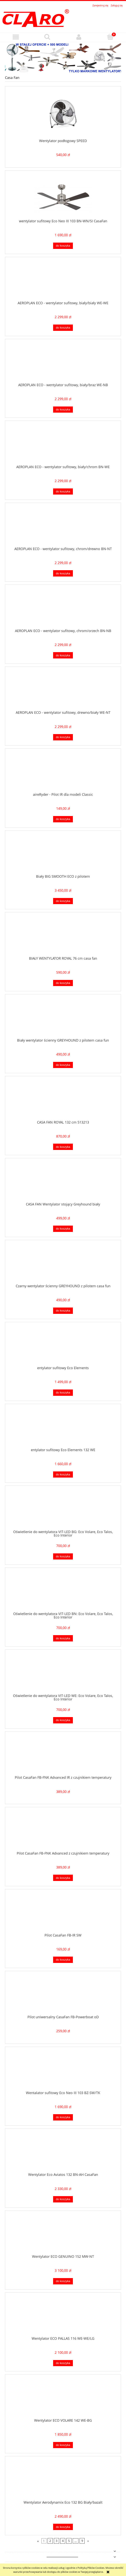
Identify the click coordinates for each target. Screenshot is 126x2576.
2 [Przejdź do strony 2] (50, 2541)
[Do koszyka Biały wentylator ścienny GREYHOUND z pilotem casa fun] (63, 1065)
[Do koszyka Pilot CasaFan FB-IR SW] (63, 1960)
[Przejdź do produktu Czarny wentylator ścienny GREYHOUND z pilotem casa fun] (63, 1263)
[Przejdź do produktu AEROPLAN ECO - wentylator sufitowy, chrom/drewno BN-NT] (63, 526)
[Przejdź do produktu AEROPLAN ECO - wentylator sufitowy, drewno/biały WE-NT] (63, 690)
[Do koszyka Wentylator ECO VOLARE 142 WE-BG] (63, 2445)
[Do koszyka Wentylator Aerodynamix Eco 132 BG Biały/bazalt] (63, 2527)
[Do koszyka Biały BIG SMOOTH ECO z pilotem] (63, 901)
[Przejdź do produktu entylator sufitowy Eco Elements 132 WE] (63, 1427)
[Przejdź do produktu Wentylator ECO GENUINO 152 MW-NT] (63, 2234)
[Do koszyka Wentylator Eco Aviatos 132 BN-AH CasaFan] (63, 2199)
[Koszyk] (110, 37)
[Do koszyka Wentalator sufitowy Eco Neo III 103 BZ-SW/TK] (63, 2117)
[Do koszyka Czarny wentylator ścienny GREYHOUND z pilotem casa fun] (63, 1311)
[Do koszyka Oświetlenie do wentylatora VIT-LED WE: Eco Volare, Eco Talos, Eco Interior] (63, 1720)
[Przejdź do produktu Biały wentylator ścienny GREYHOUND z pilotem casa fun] (63, 1017)
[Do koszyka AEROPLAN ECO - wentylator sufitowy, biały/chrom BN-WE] (63, 491)
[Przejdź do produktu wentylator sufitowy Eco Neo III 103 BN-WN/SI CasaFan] (63, 196)
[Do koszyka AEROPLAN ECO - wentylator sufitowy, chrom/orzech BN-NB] (63, 655)
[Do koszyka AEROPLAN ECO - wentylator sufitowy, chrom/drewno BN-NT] (63, 573)
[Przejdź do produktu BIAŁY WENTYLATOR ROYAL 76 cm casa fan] (63, 935)
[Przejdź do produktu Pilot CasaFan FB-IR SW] (63, 1912)
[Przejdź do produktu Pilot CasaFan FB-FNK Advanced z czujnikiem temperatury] (63, 1830)
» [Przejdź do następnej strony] (88, 2541)
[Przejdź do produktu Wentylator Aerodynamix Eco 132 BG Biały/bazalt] (63, 2479)
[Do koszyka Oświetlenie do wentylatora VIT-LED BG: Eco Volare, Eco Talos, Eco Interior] (63, 1556)
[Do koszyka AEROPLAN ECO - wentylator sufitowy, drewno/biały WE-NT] (63, 737)
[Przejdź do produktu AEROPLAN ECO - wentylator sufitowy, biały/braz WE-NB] (63, 362)
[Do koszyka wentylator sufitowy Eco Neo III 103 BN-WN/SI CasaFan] (63, 246)
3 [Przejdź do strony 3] (56, 2541)
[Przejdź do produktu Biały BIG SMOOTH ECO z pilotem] (63, 853)
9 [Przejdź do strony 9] (82, 2541)
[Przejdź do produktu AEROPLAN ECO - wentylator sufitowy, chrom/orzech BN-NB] (63, 608)
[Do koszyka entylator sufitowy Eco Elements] (63, 1392)
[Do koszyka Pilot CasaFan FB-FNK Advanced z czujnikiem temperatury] (63, 1878)
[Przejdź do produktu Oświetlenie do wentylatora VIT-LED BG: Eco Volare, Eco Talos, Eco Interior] (63, 1509)
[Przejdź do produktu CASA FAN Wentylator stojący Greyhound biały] (63, 1181)
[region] (63, 58)
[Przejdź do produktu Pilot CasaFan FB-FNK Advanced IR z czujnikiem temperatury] (63, 1755)
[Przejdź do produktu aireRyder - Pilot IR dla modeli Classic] (63, 772)
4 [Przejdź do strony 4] (63, 2541)
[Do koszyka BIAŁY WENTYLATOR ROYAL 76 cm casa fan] (63, 983)
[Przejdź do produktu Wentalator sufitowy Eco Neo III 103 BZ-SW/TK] (63, 2070)
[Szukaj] (47, 37)
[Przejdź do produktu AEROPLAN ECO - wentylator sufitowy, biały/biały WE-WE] (63, 280)
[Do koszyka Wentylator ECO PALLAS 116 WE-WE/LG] (63, 2363)
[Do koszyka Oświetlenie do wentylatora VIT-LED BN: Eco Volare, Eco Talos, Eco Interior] (63, 1638)
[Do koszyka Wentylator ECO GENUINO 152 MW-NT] (63, 2281)
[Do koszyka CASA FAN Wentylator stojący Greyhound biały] (63, 1229)
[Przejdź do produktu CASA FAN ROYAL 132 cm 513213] (63, 1099)
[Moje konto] (78, 37)
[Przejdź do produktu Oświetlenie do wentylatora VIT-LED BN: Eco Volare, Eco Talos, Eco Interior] (63, 1591)
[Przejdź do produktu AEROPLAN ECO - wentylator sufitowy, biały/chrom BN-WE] (63, 444)
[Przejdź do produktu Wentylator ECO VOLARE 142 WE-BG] (63, 2397)
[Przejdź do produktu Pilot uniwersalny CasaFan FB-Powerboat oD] (63, 1994)
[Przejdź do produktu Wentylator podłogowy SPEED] (63, 113)
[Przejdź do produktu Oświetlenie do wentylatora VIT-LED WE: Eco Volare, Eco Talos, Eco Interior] (63, 1673)
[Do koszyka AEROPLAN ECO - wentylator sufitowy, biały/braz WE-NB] (63, 409)
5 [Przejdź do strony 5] (69, 2541)
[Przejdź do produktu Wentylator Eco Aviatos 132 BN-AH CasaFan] (63, 2152)
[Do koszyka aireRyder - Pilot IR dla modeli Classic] (63, 819)
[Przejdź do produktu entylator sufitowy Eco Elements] (63, 1345)
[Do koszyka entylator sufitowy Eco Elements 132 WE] (63, 1474)
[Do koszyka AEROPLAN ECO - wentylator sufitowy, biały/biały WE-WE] (63, 328)
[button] (15, 37)
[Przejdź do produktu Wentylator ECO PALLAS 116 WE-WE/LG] (63, 2315)
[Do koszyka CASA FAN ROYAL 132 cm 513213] (63, 1147)
